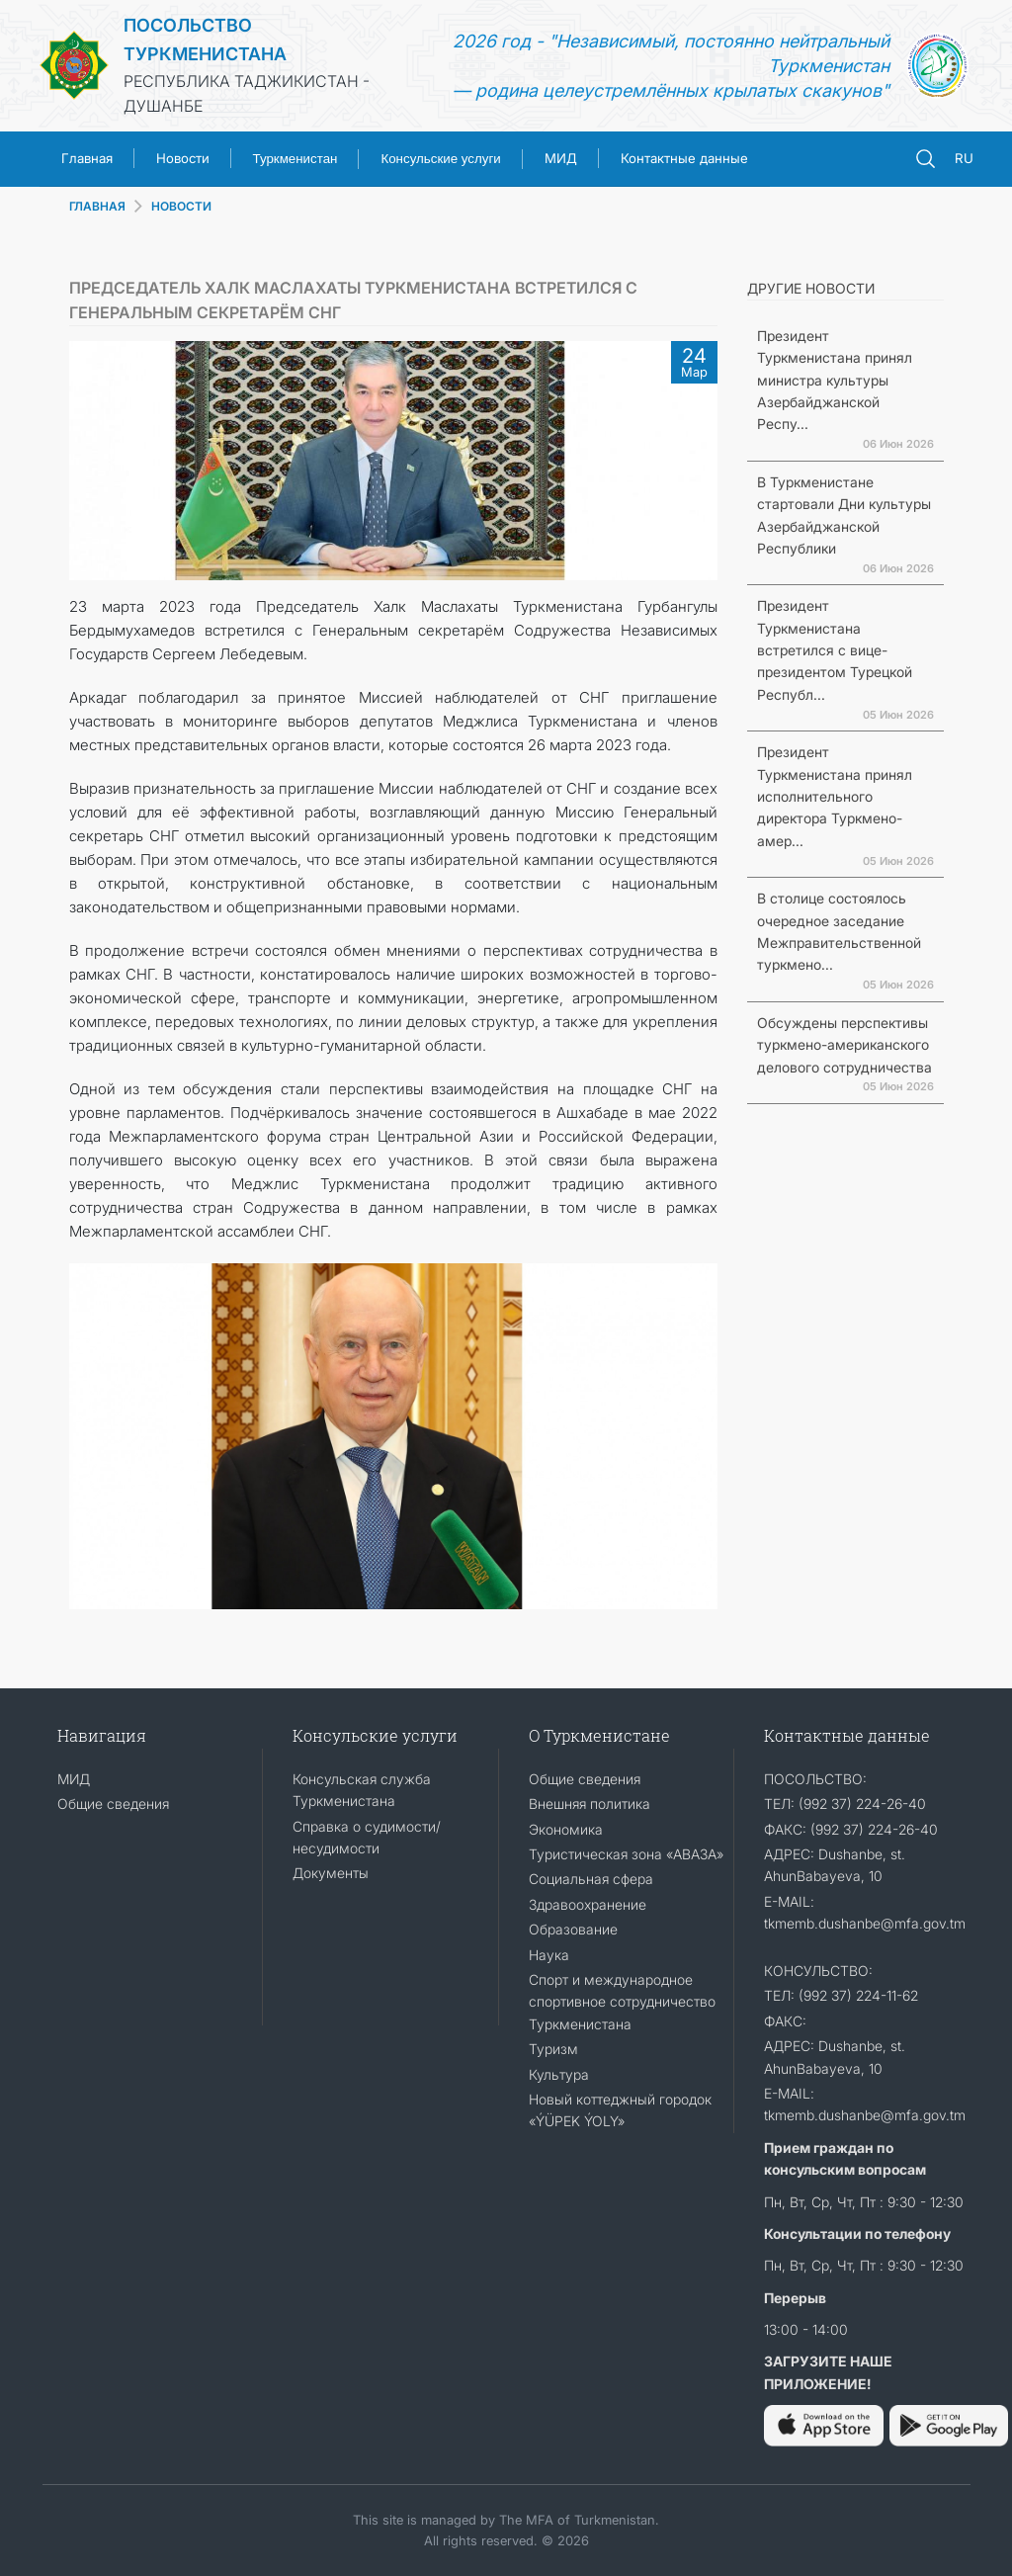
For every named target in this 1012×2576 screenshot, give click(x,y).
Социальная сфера (591, 1878)
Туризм (553, 2048)
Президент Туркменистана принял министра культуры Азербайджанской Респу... (834, 380)
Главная (87, 158)
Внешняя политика (589, 1803)
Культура (559, 2074)
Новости (183, 158)
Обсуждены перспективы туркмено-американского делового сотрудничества (844, 1044)
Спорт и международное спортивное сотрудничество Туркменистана (622, 2001)
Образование (573, 1929)
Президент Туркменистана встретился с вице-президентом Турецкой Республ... (834, 650)
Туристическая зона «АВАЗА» (626, 1854)
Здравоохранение (587, 1904)
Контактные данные (684, 158)
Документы (331, 1872)
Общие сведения (113, 1803)
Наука (549, 1954)
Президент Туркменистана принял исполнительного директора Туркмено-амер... (834, 796)
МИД (561, 158)
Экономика (566, 1829)
